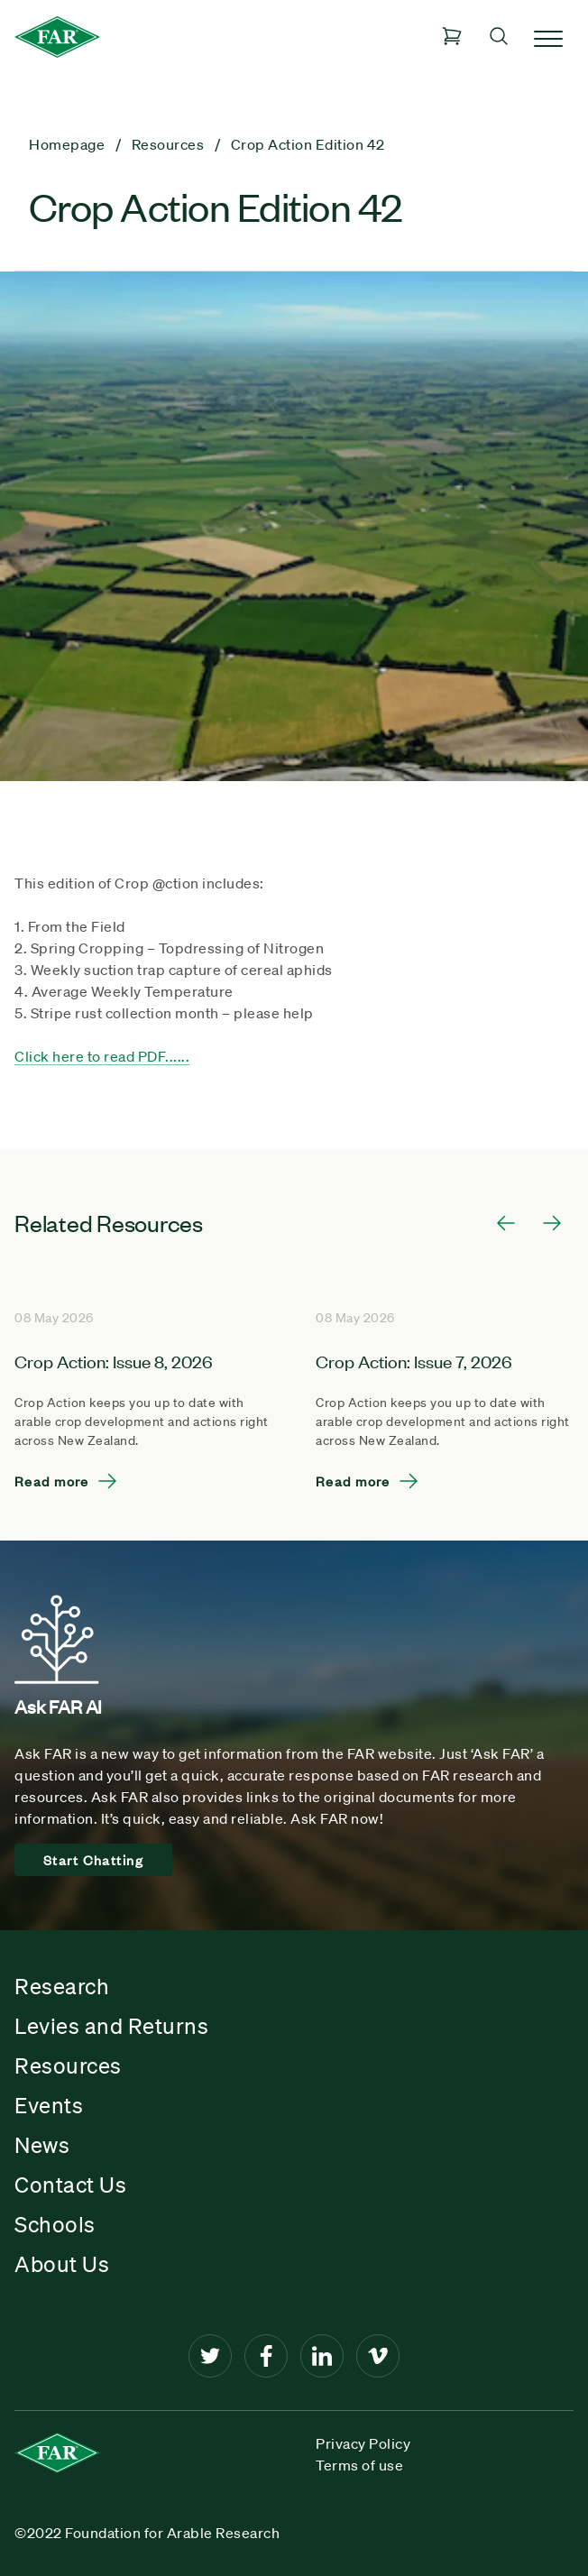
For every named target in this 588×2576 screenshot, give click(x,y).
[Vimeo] (378, 2356)
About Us (61, 2264)
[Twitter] (210, 2356)
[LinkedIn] (322, 2356)
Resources (68, 2065)
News (41, 2144)
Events (48, 2105)
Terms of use (359, 2465)
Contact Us (70, 2184)
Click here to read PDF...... (101, 1056)
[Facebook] (266, 2356)
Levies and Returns (111, 2025)
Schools (55, 2224)
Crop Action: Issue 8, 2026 (113, 1360)
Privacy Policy (363, 2443)
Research (61, 1986)
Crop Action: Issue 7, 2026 (414, 1360)
